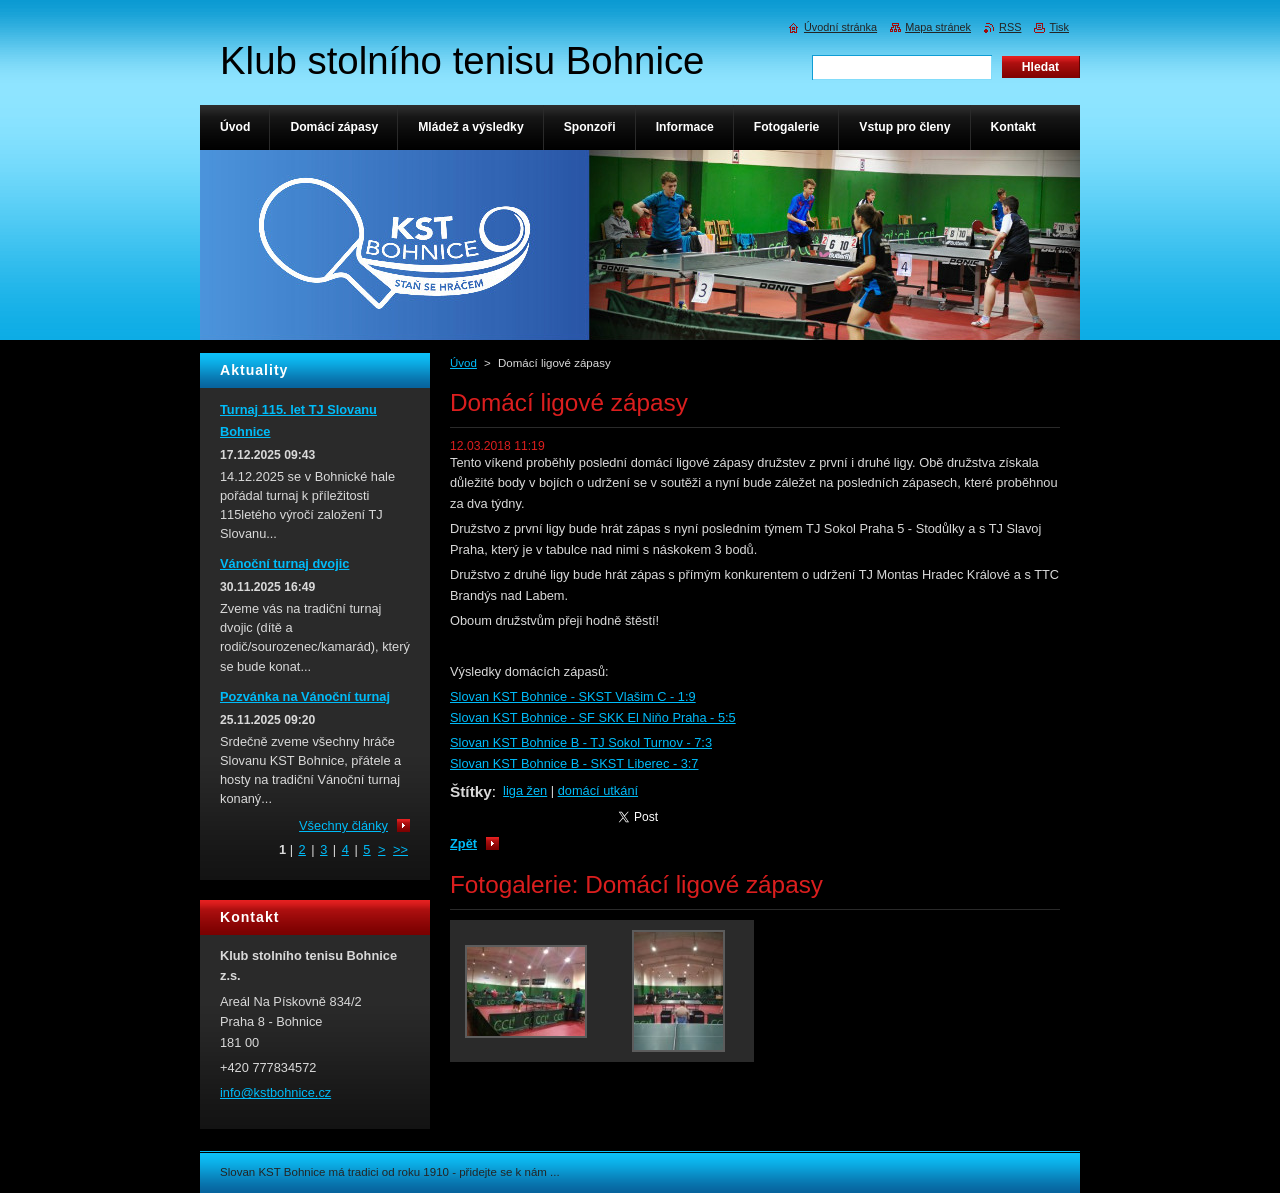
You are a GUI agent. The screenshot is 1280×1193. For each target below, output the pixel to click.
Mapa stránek (938, 27)
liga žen (525, 790)
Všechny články (343, 825)
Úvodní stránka (840, 27)
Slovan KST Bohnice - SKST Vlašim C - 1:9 (573, 696)
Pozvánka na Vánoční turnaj (305, 696)
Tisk (1059, 27)
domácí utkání (598, 790)
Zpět (463, 843)
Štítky (471, 791)
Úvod (463, 363)
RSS (1010, 27)
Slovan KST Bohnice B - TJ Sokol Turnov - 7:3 (581, 742)
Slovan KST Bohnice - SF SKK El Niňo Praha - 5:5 (593, 717)
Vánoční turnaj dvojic (284, 563)
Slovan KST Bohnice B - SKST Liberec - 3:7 (574, 763)
